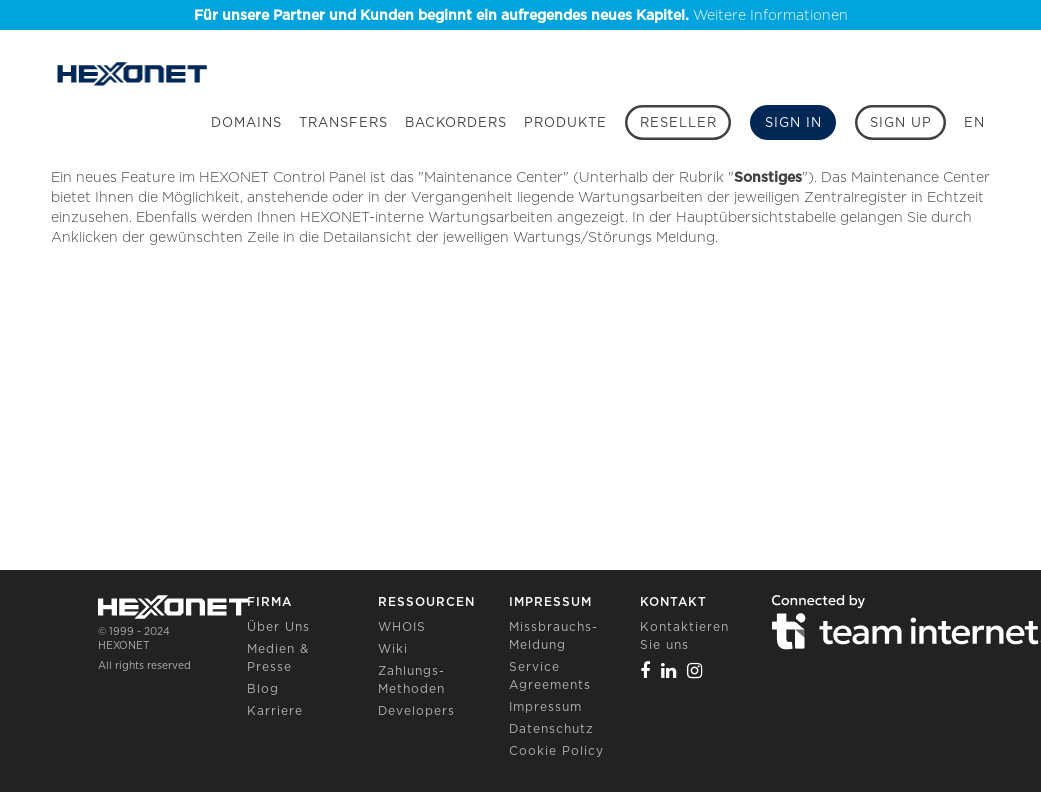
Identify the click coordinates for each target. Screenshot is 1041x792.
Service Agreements (550, 675)
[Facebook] (645, 670)
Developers (416, 710)
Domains (246, 122)
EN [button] (974, 122)
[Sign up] (900, 122)
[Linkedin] (669, 670)
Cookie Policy (556, 750)
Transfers (343, 122)
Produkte (565, 122)
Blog (263, 688)
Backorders (456, 122)
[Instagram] (695, 670)
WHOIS (402, 626)
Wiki (393, 648)
